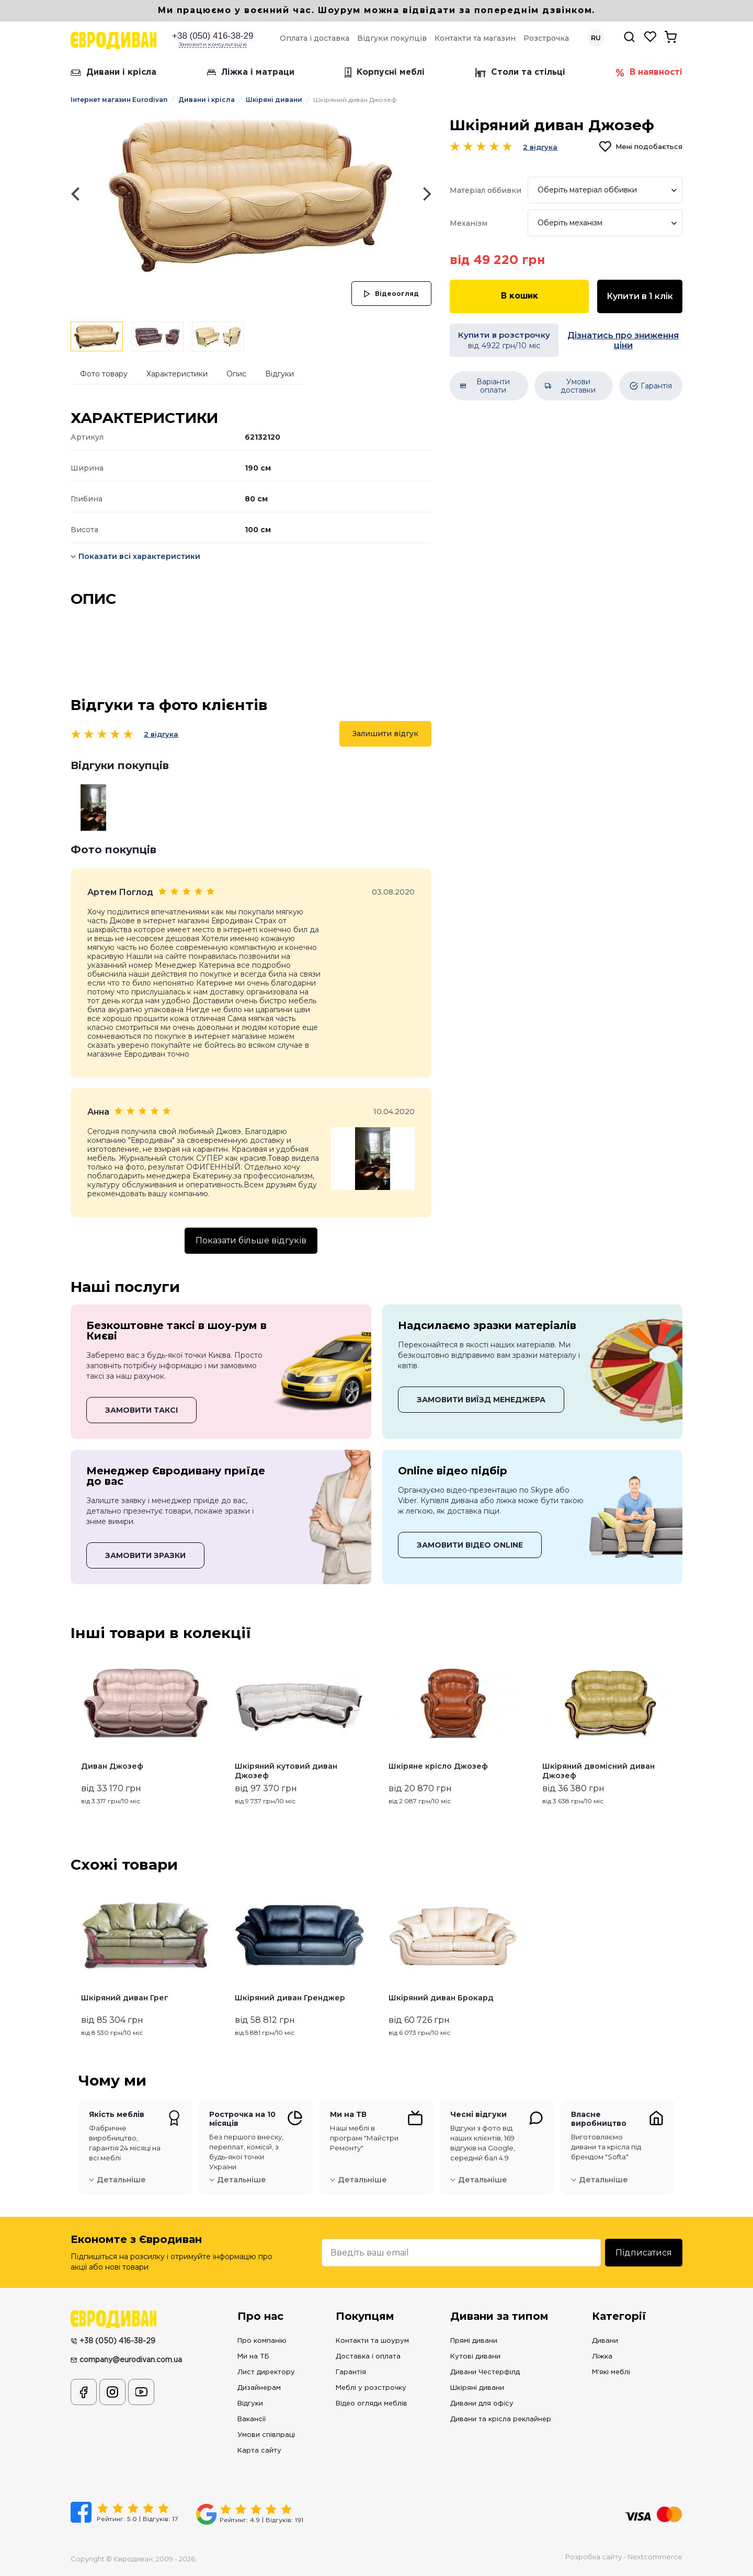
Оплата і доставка (314, 38)
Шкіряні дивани (274, 100)
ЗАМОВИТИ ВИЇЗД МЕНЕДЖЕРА (481, 1399)
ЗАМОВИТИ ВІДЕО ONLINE (470, 1545)
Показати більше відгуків (251, 1240)
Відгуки (279, 374)
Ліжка (602, 2357)
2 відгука (161, 734)
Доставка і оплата (368, 2357)
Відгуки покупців (392, 38)
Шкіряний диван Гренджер (290, 1997)
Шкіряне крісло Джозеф (438, 1766)
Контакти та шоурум (372, 2341)
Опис (236, 374)
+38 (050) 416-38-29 (212, 36)
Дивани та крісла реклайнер (500, 2419)
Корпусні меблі (385, 72)
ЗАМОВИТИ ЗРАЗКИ (145, 1555)
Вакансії (251, 2419)
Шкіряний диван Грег (124, 1997)
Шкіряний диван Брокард (441, 1997)
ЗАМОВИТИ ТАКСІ (141, 1410)
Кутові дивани (475, 2357)
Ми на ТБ (253, 2357)
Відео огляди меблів (371, 2404)
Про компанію (262, 2341)
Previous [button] (75, 1727)
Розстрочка (546, 38)
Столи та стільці (520, 72)
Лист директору (266, 2372)
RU (596, 38)
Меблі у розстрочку (371, 2388)
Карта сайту (259, 2451)
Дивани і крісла (113, 72)
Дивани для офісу (482, 2404)
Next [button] (678, 1727)
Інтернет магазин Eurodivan (119, 100)
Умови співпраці (266, 2435)
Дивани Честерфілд (485, 2372)
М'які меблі (611, 2372)
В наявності (648, 72)
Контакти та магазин (475, 38)
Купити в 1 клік (640, 296)
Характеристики (177, 374)
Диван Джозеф (112, 1766)
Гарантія (351, 2372)
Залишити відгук (385, 733)
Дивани (605, 2341)
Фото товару (104, 374)
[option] (251, 193)
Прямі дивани (473, 2341)
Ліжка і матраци (250, 72)
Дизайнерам (259, 2388)
